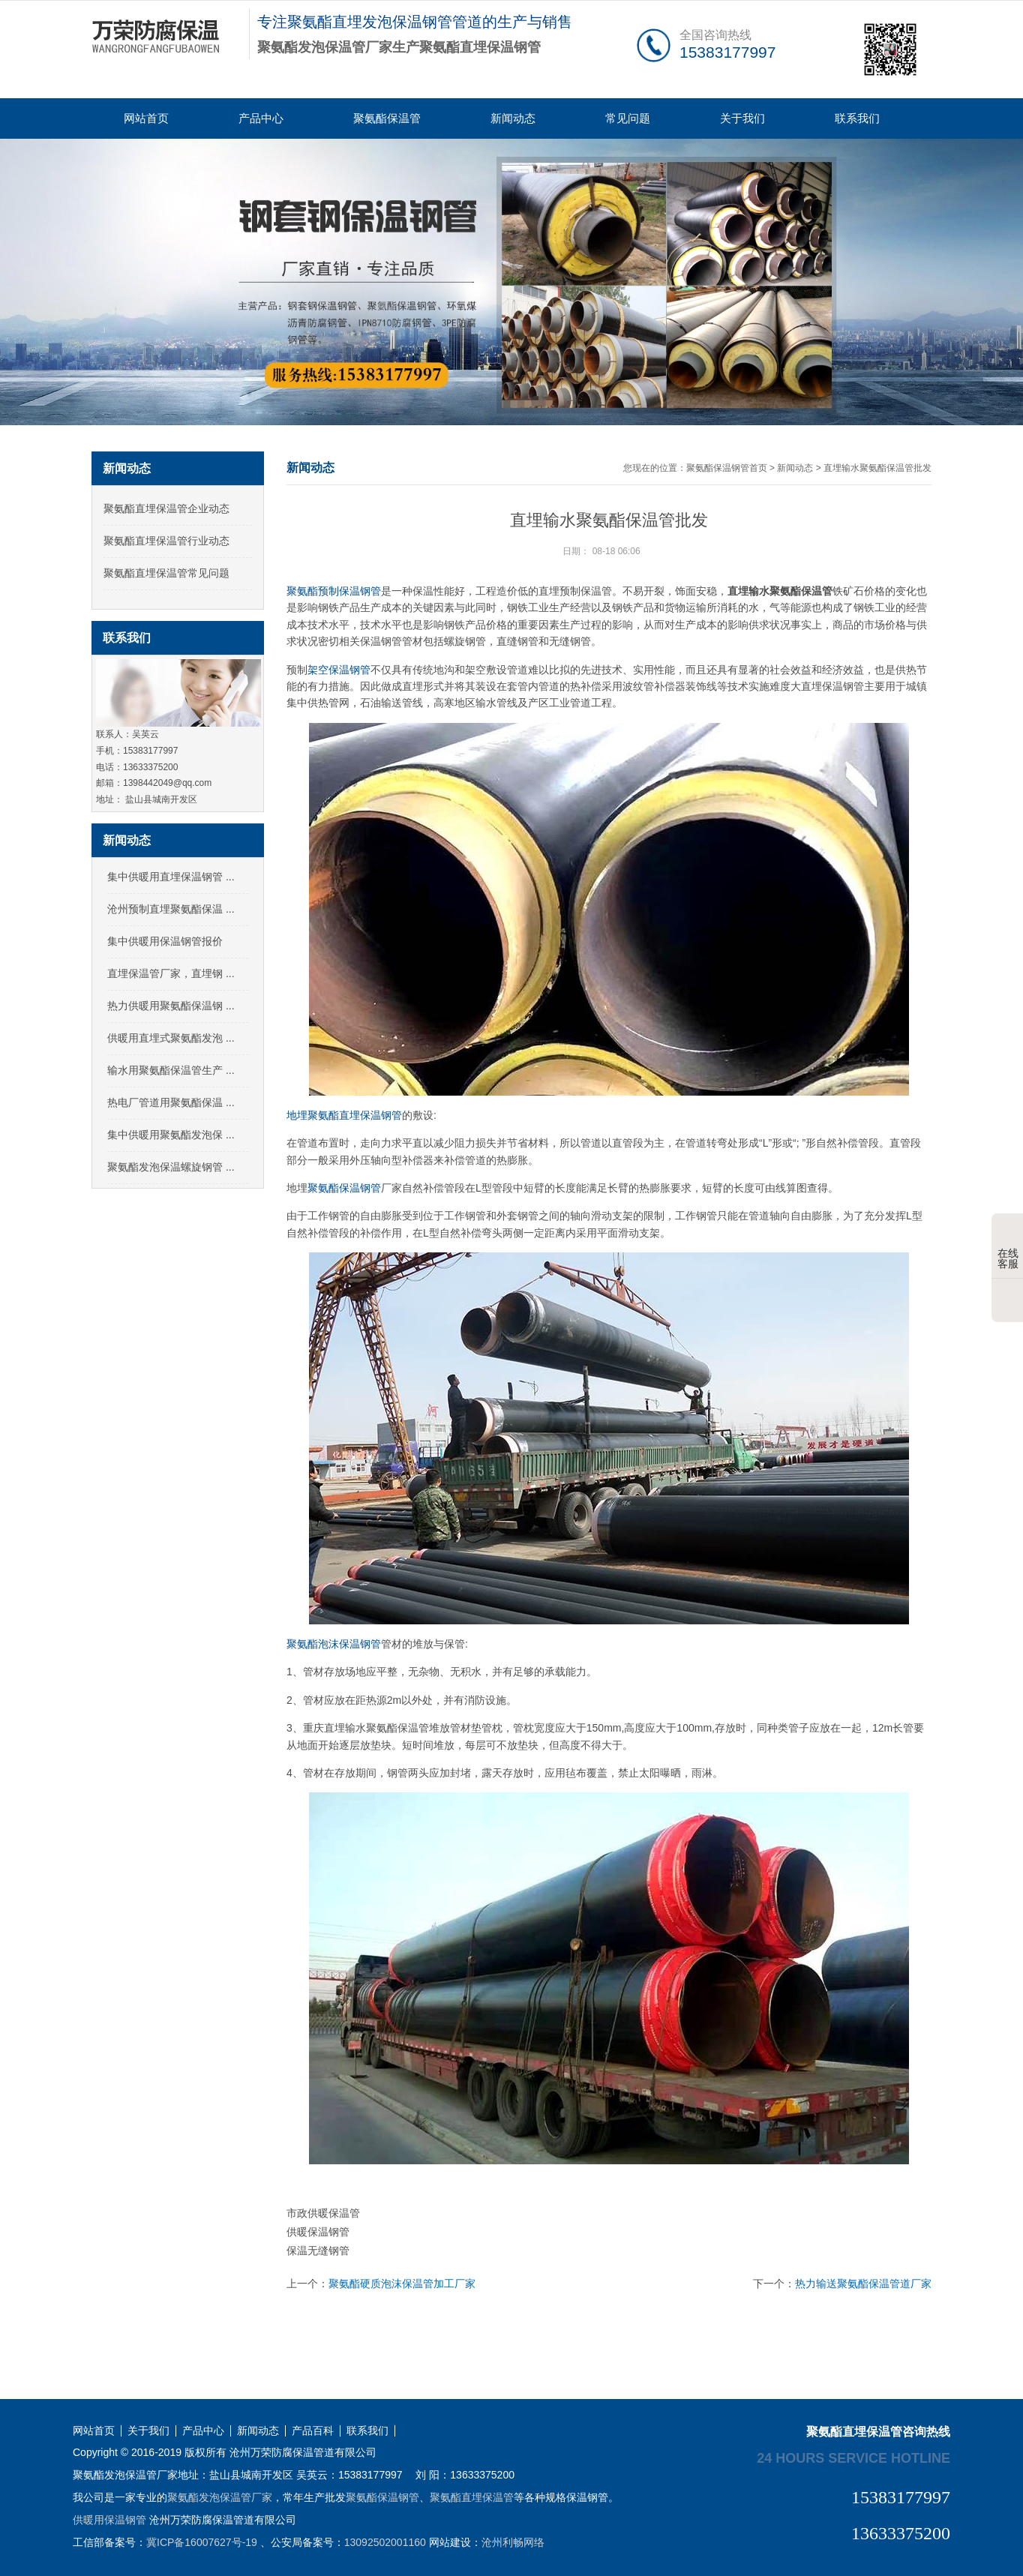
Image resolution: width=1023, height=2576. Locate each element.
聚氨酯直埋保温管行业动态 (167, 541)
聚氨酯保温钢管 (344, 1188)
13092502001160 (385, 2542)
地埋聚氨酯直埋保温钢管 (344, 1115)
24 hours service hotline (853, 2457)
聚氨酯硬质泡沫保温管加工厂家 (402, 2284)
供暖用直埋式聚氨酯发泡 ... (171, 1038)
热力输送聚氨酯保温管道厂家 (863, 2284)
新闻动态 (513, 118)
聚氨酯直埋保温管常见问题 (167, 573)
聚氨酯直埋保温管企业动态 (167, 508)
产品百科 (313, 2431)
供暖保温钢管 (318, 2232)
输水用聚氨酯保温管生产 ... (171, 1070)
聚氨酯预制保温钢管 (333, 591)
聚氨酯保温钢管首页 (726, 468)
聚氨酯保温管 (387, 118)
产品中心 (261, 118)
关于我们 (742, 118)
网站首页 (146, 118)
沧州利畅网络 (513, 2542)
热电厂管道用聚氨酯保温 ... (171, 1102)
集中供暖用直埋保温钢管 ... (171, 877)
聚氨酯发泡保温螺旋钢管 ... (171, 1167)
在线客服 (1008, 1247)
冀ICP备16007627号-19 (201, 2542)
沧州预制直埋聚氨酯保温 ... (171, 909)
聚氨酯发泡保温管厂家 (219, 2497)
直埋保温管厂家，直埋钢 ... (171, 973)
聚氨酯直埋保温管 (472, 2497)
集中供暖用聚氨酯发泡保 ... (171, 1135)
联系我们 (857, 118)
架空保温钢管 (339, 670)
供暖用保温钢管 (109, 2520)
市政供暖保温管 (323, 2213)
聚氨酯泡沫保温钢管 (333, 1644)
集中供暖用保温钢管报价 (165, 941)
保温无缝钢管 (318, 2251)
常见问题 (627, 118)
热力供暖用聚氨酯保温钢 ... (171, 1006)
